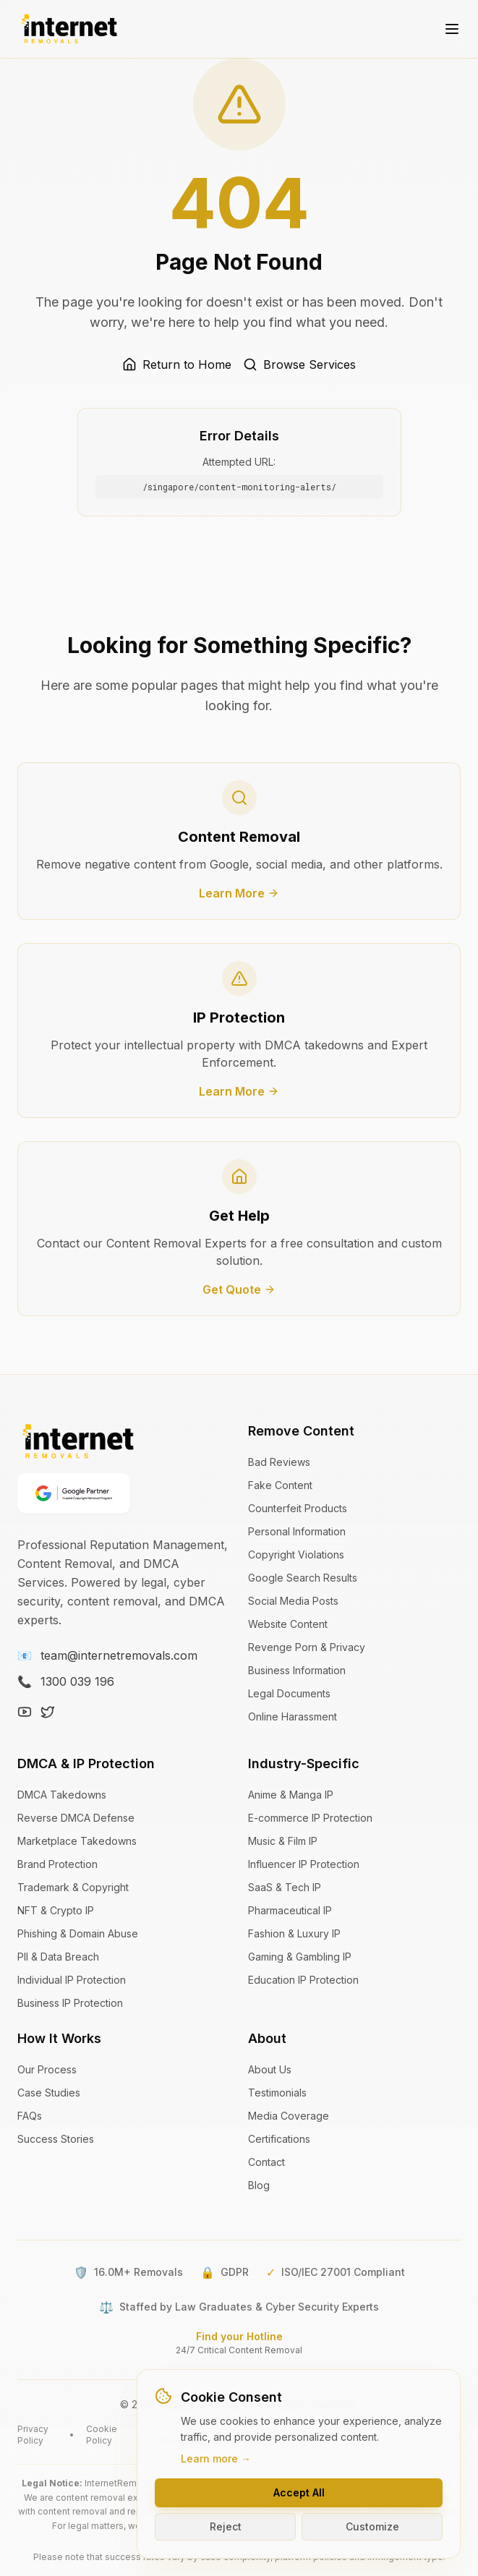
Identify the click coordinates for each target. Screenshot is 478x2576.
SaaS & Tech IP (284, 1887)
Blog (259, 2185)
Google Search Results (302, 1577)
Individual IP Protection (71, 1980)
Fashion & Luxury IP (294, 1933)
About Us (269, 2069)
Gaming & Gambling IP (299, 1956)
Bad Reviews (279, 1462)
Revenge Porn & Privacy (306, 1647)
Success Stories (55, 2139)
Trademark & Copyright (73, 1887)
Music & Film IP (282, 1841)
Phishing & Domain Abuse (77, 1933)
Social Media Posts (293, 1601)
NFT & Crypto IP (55, 1910)
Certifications (279, 2139)
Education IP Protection (303, 1980)
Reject (226, 2526)
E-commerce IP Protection (310, 1818)
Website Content (288, 1624)
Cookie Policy (101, 2434)
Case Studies (48, 2092)
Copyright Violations (296, 1554)
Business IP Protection (70, 2003)
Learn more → (216, 2458)
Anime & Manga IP (290, 1794)
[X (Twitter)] (47, 1712)
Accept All (299, 2492)
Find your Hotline (239, 2336)
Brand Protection (57, 1864)
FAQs (29, 2116)
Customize (372, 2526)
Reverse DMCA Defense (76, 1818)
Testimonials (277, 2092)
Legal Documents (289, 1693)
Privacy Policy (32, 2434)
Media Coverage (288, 2116)
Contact (266, 2162)
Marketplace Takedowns (77, 1841)
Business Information (297, 1670)
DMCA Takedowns (61, 1794)
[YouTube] (24, 1712)
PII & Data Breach (58, 1956)
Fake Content (280, 1485)
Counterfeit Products (297, 1508)
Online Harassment (292, 1716)
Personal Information (297, 1531)
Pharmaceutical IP (290, 1910)
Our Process (47, 2069)
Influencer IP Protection (303, 1864)
